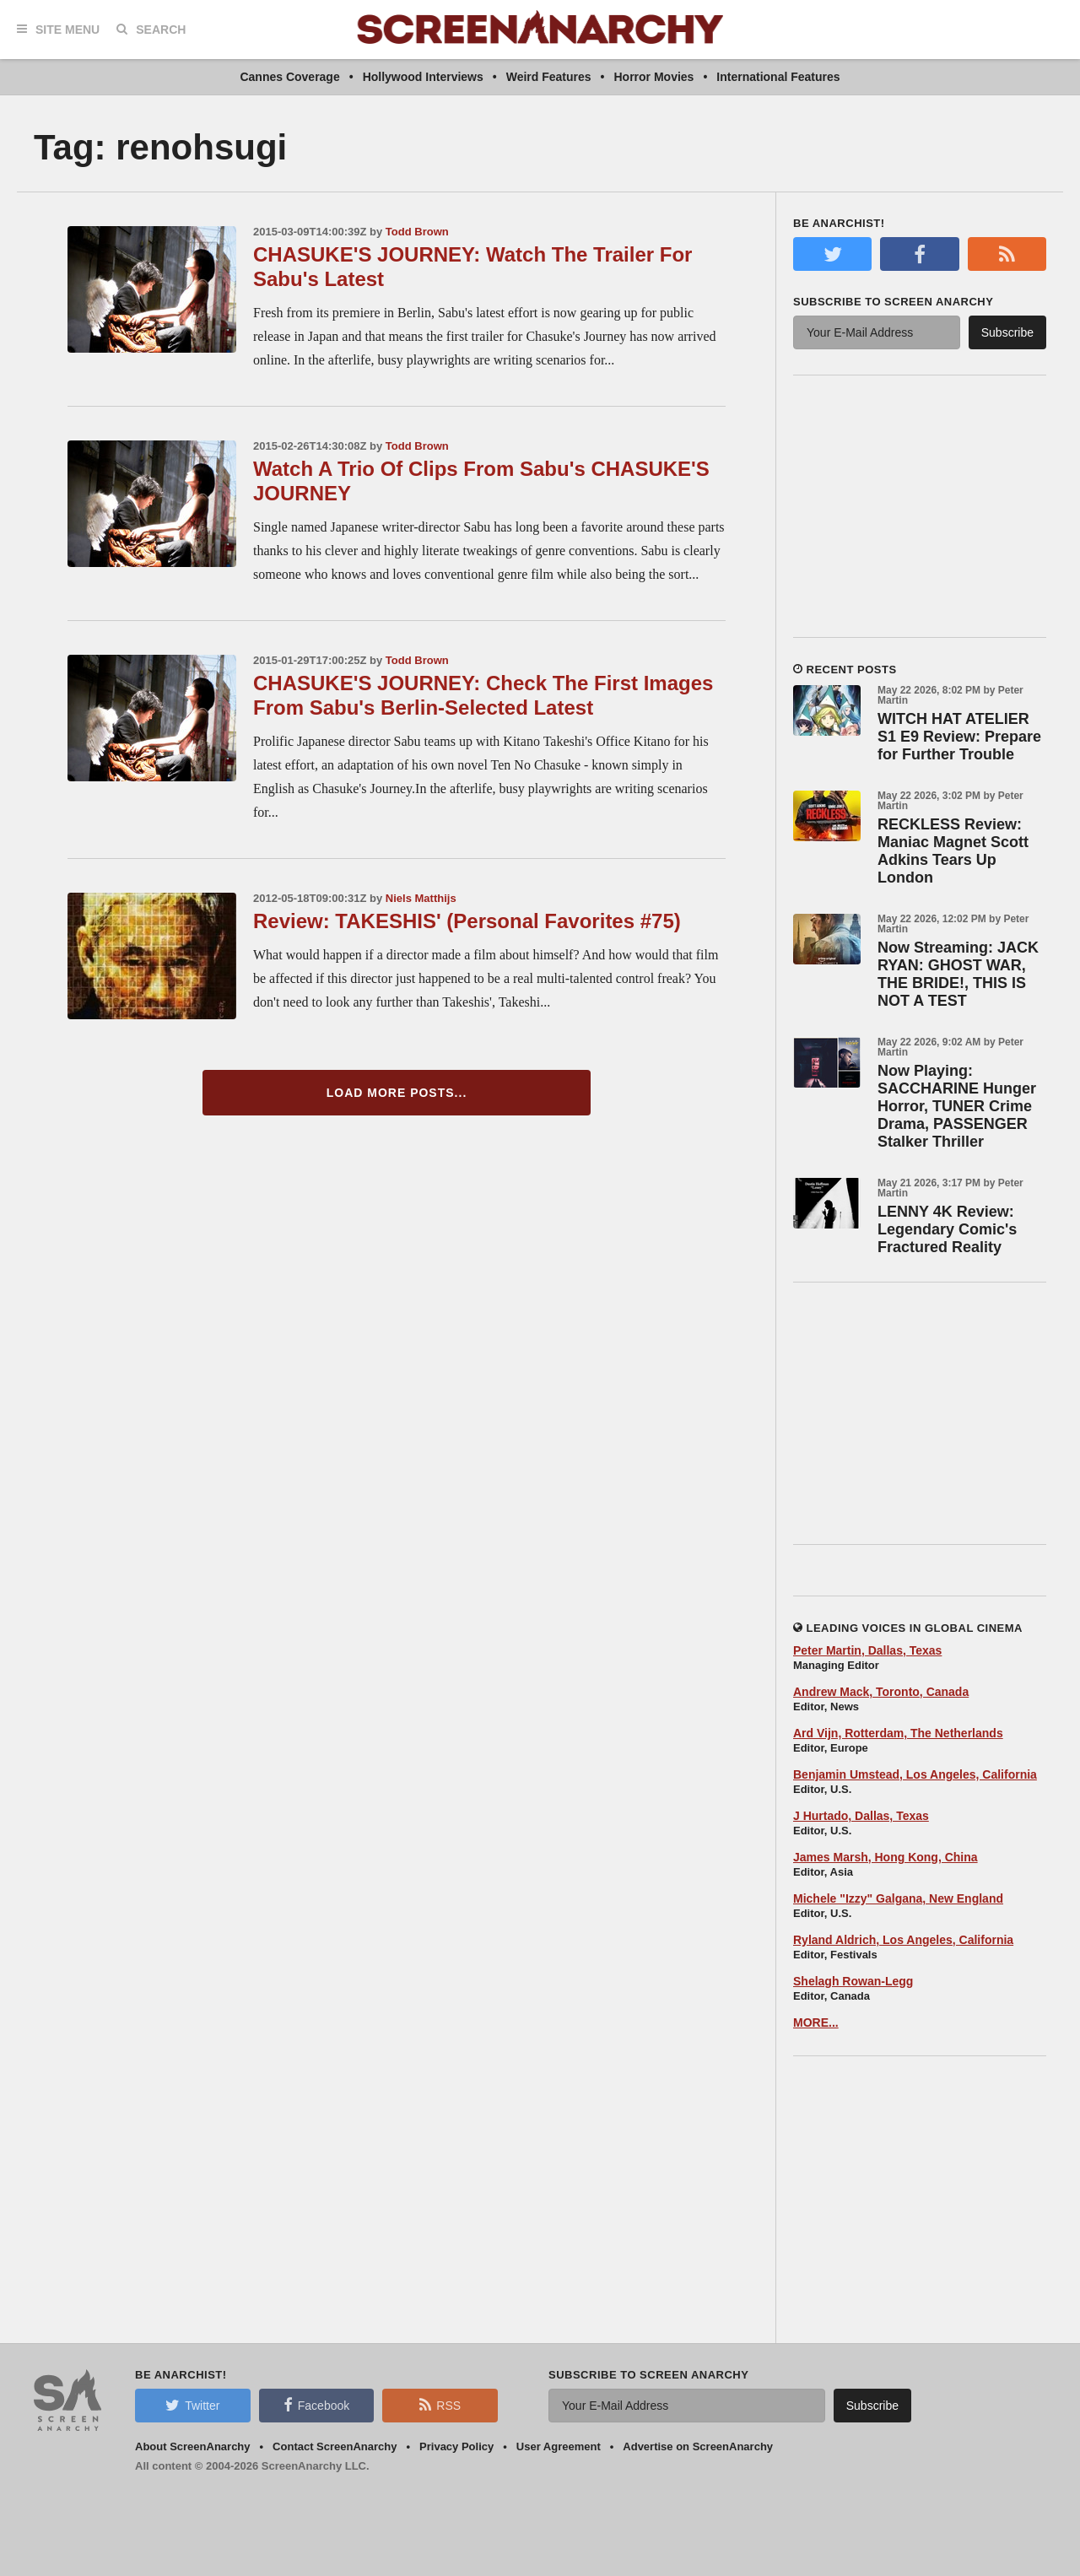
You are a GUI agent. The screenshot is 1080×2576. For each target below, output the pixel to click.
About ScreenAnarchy (193, 2446)
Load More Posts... (397, 1092)
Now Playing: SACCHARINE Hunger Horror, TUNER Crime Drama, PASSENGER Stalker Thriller (957, 1106)
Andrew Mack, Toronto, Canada (881, 1691)
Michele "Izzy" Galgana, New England (898, 1898)
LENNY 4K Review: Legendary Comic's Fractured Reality (947, 1229)
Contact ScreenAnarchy (335, 2446)
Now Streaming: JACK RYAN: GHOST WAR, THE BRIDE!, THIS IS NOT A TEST (958, 974)
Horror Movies (653, 77)
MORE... (816, 2022)
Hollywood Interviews (423, 77)
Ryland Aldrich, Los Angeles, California (903, 1940)
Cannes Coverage (289, 77)
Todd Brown (417, 231)
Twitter (192, 2404)
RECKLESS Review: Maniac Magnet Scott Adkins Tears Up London (953, 851)
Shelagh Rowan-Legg (853, 1981)
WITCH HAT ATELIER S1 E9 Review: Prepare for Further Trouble (959, 736)
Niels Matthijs (421, 898)
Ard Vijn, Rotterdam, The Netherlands (898, 1733)
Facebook (316, 2404)
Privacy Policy (456, 2446)
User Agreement (558, 2446)
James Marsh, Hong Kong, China (885, 1857)
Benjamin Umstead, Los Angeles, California (915, 1774)
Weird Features (548, 77)
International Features (778, 77)
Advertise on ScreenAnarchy (698, 2446)
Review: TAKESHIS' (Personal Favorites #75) (467, 921)
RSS (440, 2404)
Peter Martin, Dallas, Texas (867, 1650)
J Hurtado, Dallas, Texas (861, 1816)
